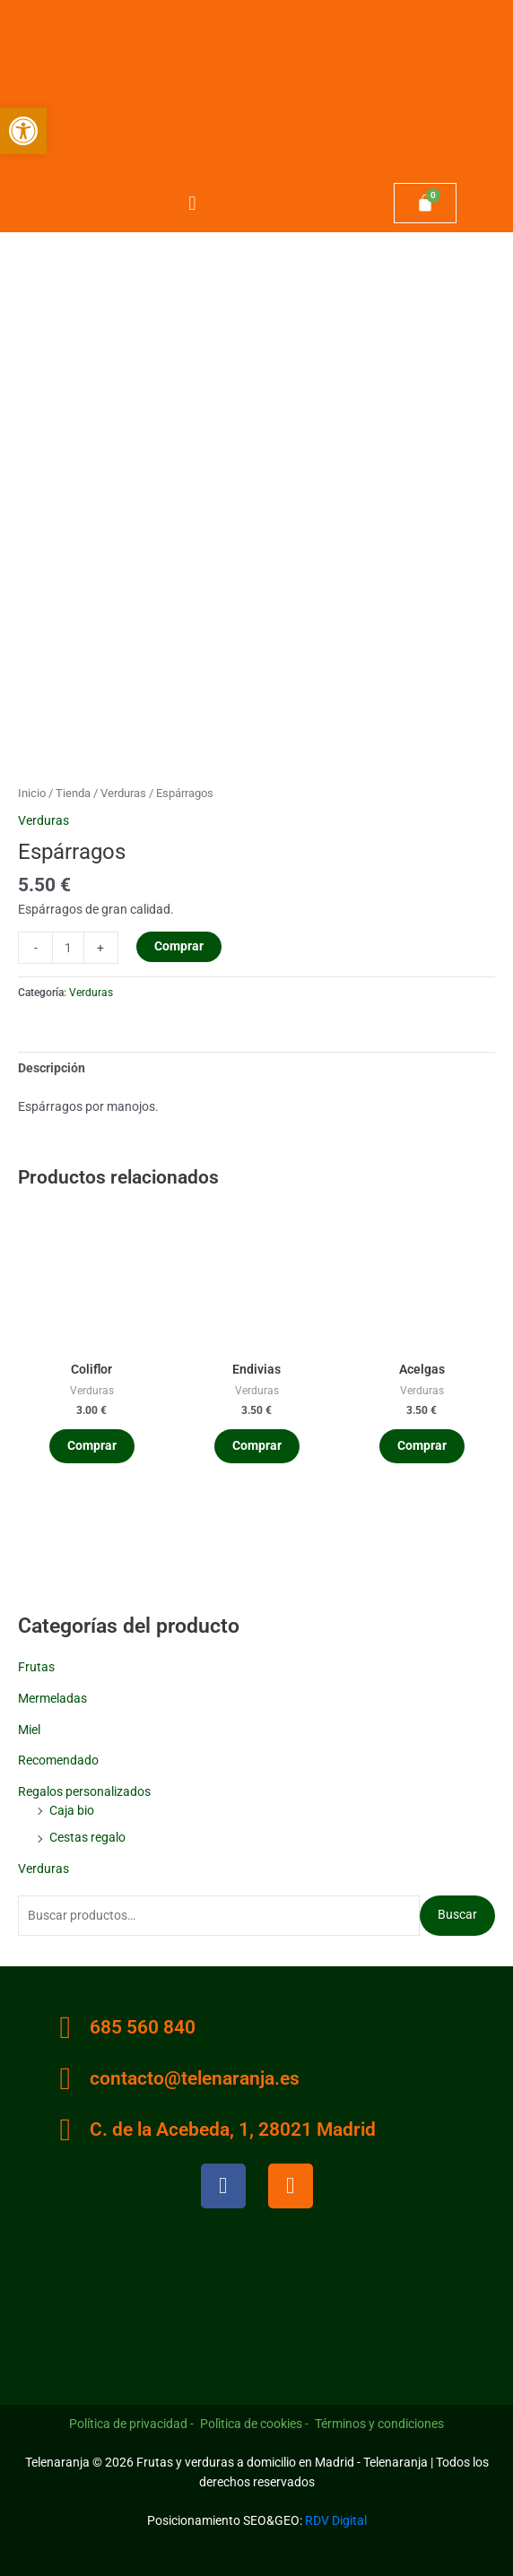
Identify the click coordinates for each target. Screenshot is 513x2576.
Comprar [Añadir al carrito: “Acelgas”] (422, 1445)
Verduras (43, 1868)
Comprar (179, 946)
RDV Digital (336, 2520)
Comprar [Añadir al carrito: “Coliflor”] (92, 1445)
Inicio (32, 793)
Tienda (73, 793)
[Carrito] (425, 203)
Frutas (36, 1667)
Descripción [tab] (51, 1068)
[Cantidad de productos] (68, 948)
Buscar (457, 1914)
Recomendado (58, 1760)
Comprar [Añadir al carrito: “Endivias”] (257, 1445)
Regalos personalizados (84, 1791)
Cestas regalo (87, 1837)
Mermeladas (52, 1698)
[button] (192, 203)
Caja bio (71, 1810)
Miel (29, 1729)
